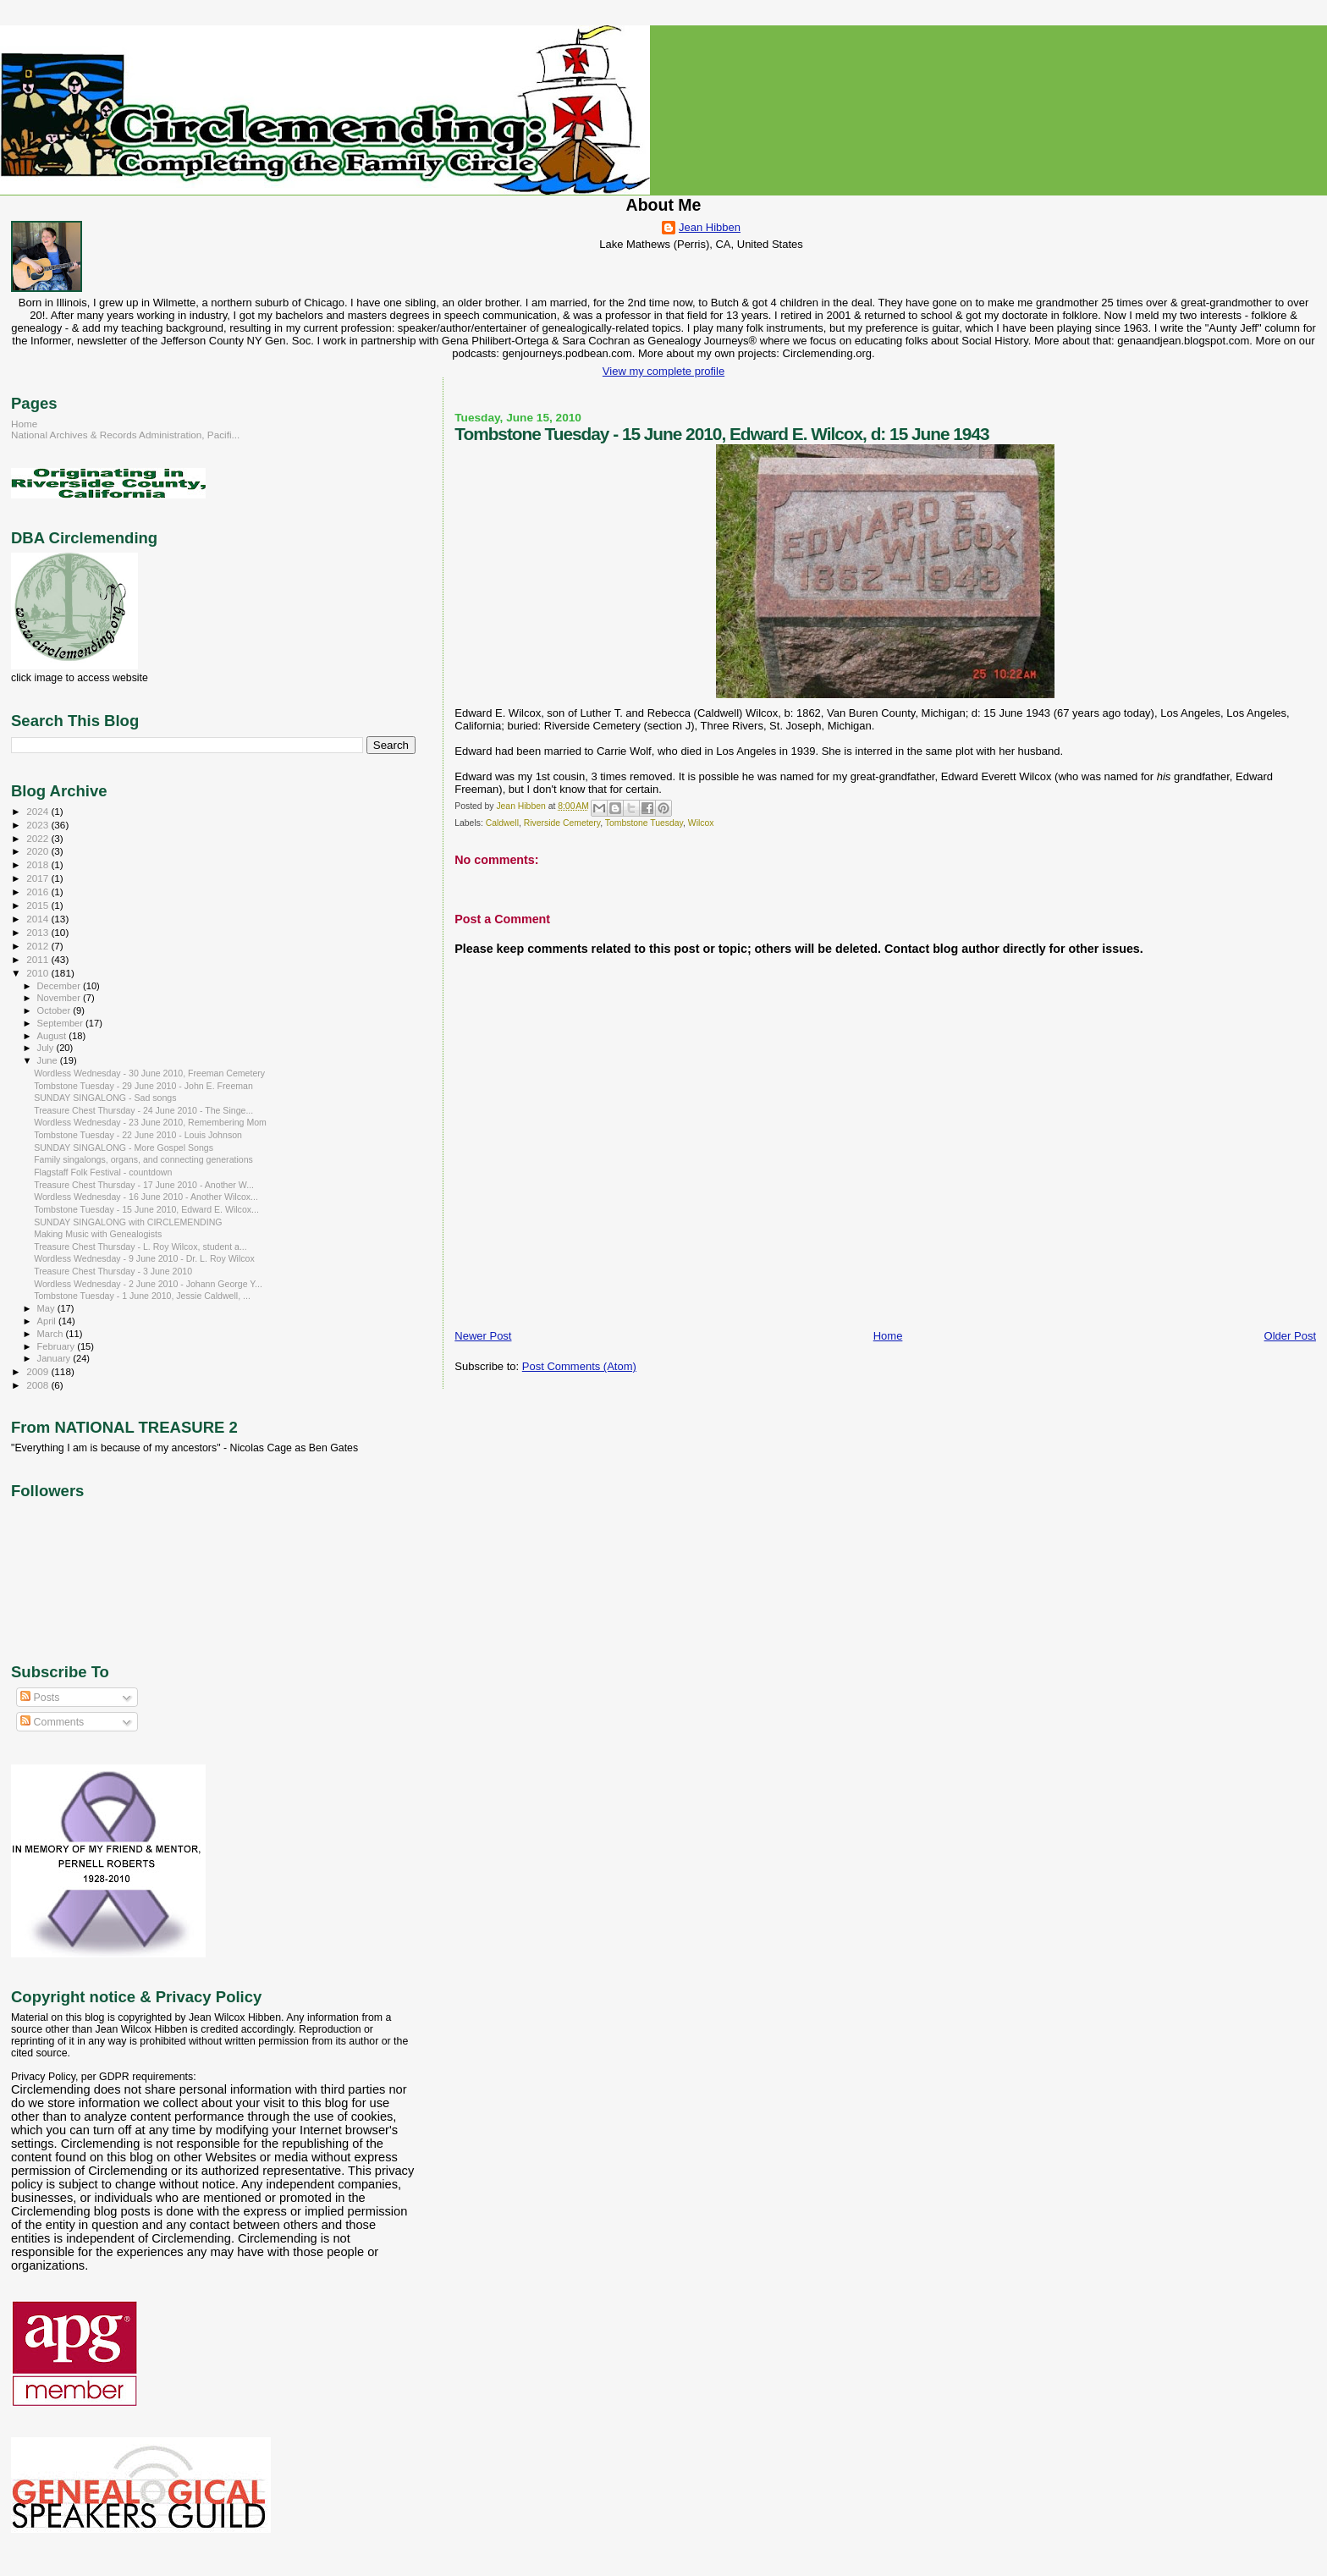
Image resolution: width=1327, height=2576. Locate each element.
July (47, 1048)
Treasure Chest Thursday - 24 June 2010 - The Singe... (143, 1110)
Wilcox (701, 823)
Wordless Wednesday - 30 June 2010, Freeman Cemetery (149, 1073)
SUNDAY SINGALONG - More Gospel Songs (123, 1147)
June (48, 1060)
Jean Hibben (710, 227)
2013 (38, 932)
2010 (38, 972)
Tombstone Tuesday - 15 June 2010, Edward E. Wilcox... (146, 1209)
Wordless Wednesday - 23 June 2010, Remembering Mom (150, 1122)
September (61, 1023)
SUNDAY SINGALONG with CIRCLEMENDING (128, 1222)
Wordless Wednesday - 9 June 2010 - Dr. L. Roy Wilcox (144, 1258)
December (60, 986)
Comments (52, 1722)
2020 (38, 850)
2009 (38, 1371)
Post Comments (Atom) (579, 1366)
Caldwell (502, 823)
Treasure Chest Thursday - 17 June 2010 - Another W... (144, 1185)
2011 (38, 959)
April (47, 1321)
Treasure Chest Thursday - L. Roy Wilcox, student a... (140, 1246)
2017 (38, 877)
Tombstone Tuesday (644, 823)
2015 (38, 905)
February (57, 1346)
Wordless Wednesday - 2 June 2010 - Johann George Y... (148, 1284)
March (51, 1334)
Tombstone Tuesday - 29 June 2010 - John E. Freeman (143, 1086)
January (55, 1358)
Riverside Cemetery (562, 823)
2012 (38, 945)
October (55, 1010)
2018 (38, 864)
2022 (38, 838)
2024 (38, 811)
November (60, 998)
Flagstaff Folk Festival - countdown (103, 1172)
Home (888, 1335)
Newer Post (482, 1335)
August (53, 1036)
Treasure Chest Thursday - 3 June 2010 (113, 1271)
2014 (38, 918)
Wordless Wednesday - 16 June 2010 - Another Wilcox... (146, 1197)
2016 (38, 891)
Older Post (1290, 1335)
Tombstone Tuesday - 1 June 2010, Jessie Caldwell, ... (142, 1296)
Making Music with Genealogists (98, 1234)
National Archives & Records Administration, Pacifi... (125, 434)
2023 (38, 824)
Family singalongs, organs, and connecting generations (143, 1159)
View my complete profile (663, 371)
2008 (38, 1384)
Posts (39, 1698)
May (47, 1308)
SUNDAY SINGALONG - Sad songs (105, 1098)
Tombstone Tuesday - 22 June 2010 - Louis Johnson (138, 1135)
